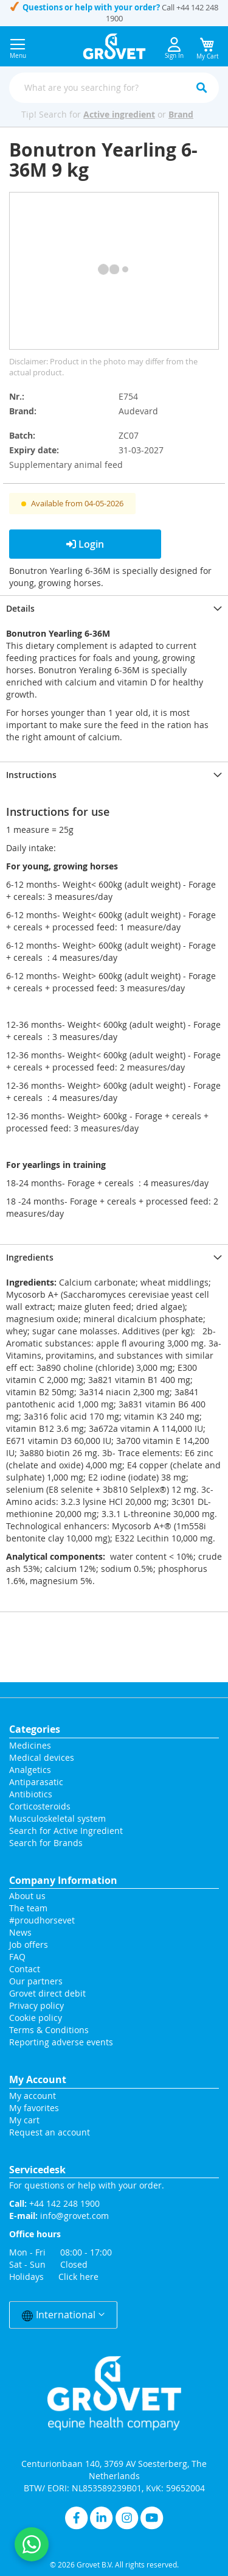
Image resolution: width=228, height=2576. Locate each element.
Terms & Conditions (49, 2030)
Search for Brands (46, 1843)
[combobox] (114, 88)
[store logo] (114, 46)
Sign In (174, 48)
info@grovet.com (74, 2215)
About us (27, 1896)
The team (28, 1908)
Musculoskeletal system (57, 1818)
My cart (24, 2120)
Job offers (28, 1944)
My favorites (34, 2108)
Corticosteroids (40, 1806)
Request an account (49, 2132)
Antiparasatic (36, 1782)
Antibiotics (30, 1794)
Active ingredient (119, 114)
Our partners (36, 1981)
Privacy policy (36, 2005)
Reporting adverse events (61, 2042)
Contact (26, 1969)
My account (32, 2095)
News (20, 1932)
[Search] (201, 88)
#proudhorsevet (42, 1920)
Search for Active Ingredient (66, 1830)
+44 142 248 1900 (64, 2203)
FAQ (17, 1956)
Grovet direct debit (47, 1993)
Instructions (31, 774)
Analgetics (30, 1769)
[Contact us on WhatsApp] (32, 2544)
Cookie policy (35, 2017)
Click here (78, 2276)
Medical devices (41, 1757)
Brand (180, 114)
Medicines (30, 1745)
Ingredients (30, 1257)
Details (20, 608)
